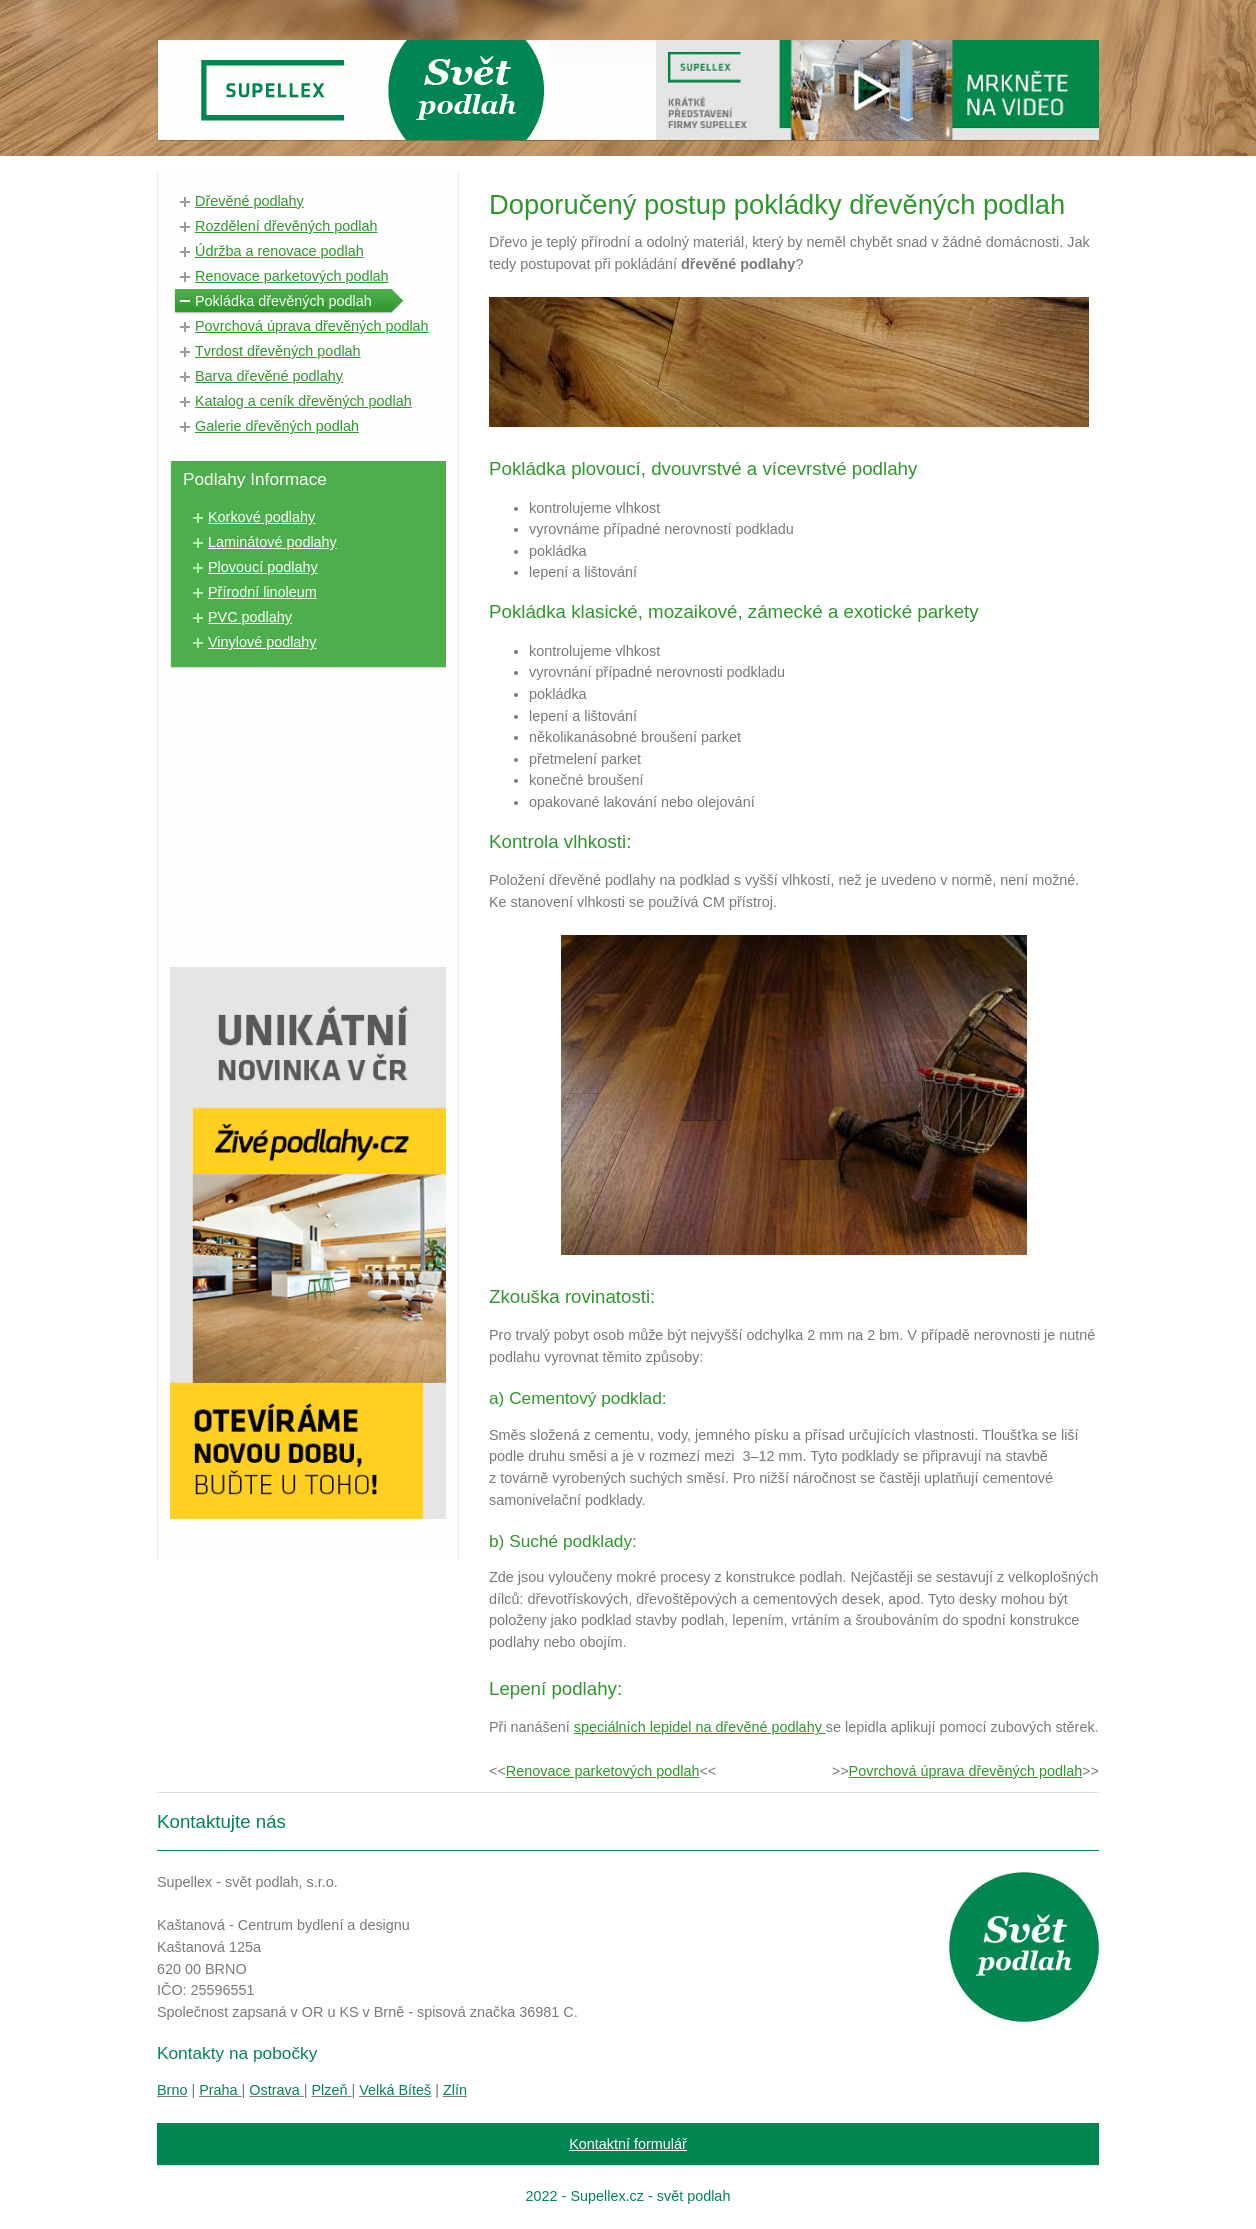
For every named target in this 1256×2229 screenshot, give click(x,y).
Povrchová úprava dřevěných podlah (966, 1771)
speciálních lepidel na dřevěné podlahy (700, 1727)
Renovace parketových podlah (603, 1771)
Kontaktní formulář (628, 2144)
